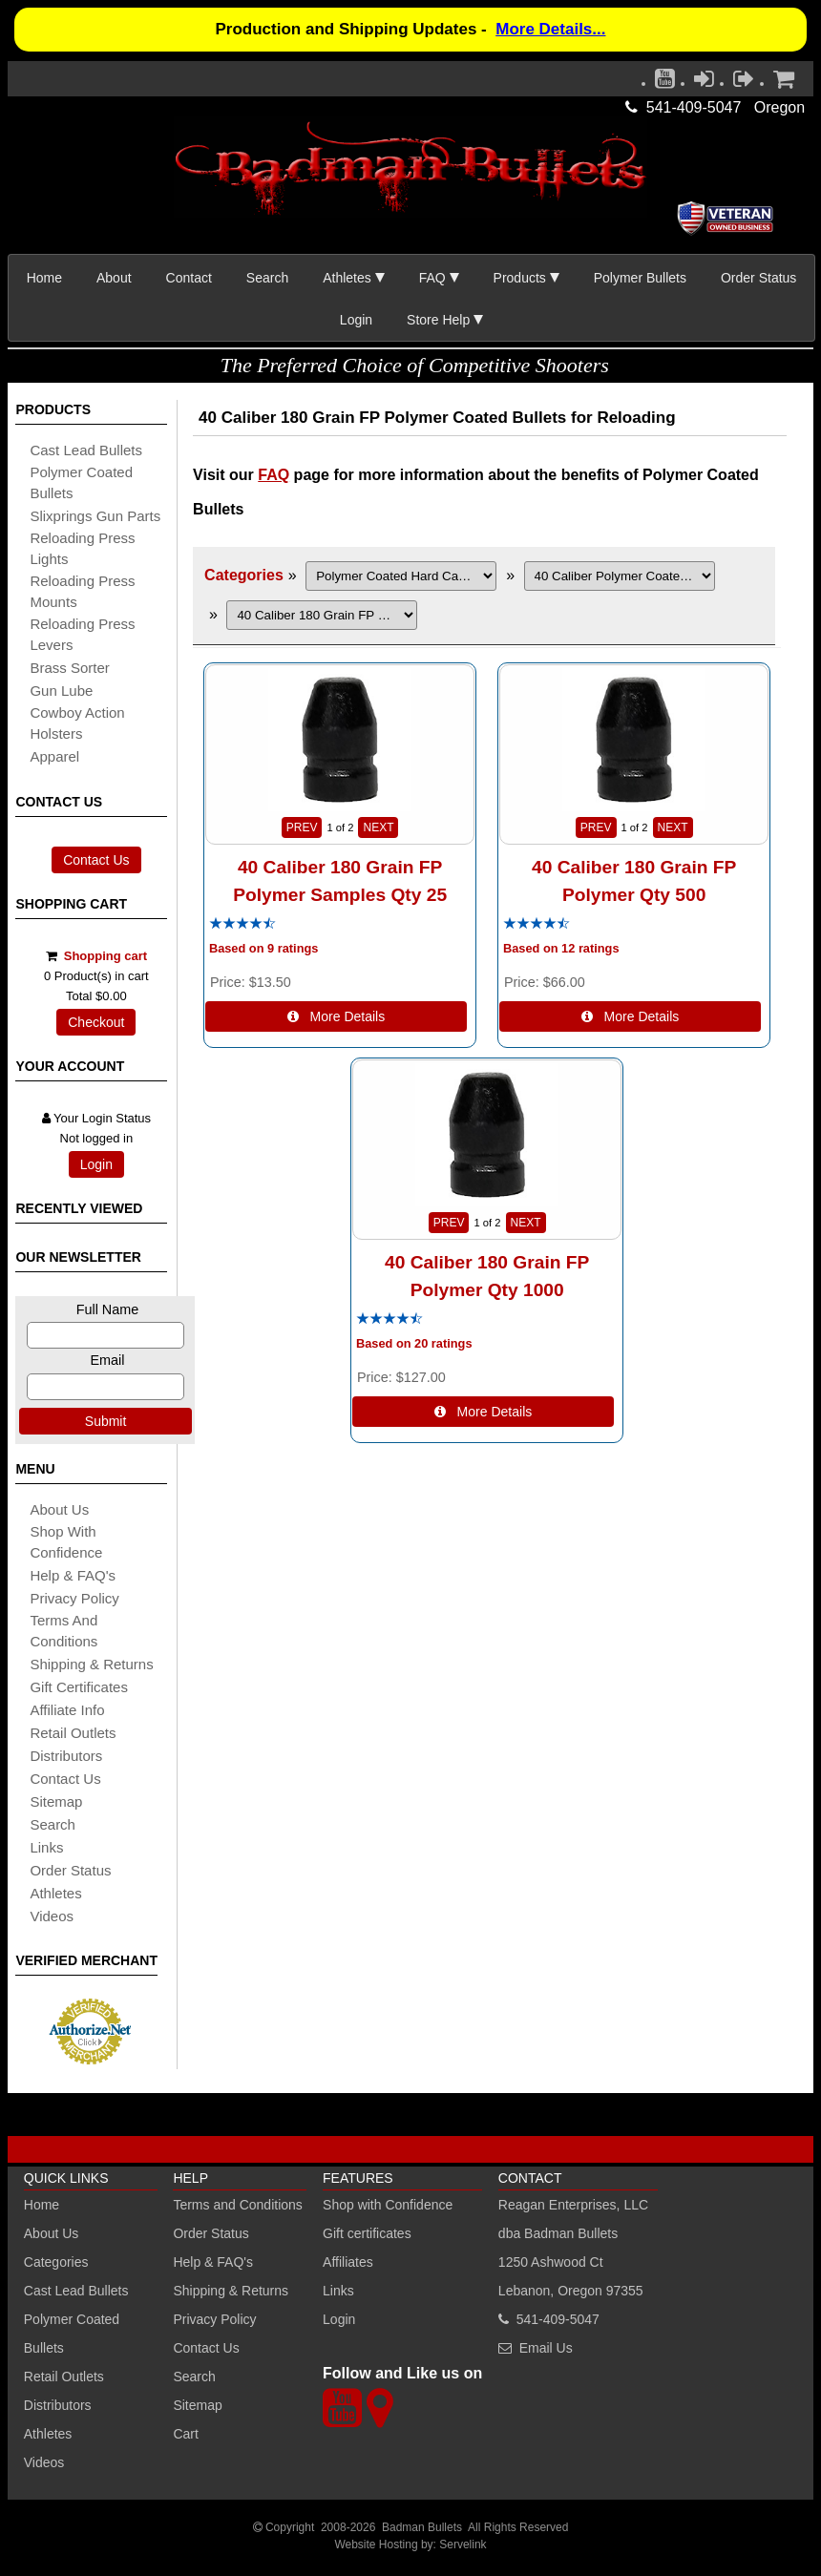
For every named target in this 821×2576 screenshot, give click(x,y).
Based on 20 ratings (414, 1344)
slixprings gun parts (95, 516)
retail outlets (73, 1733)
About (114, 277)
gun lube (61, 690)
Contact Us (96, 860)
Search (267, 277)
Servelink (462, 2544)
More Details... (550, 29)
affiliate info (67, 1710)
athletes (55, 1893)
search (52, 1824)
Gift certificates (79, 1687)
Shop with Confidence (66, 1541)
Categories (244, 575)
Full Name (107, 1309)
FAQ (432, 277)
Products (520, 277)
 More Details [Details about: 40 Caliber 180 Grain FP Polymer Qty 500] (630, 1016)
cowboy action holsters (77, 723)
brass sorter (69, 668)
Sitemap (197, 2405)
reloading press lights (82, 548)
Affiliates (348, 2262)
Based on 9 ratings (264, 949)
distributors (66, 1756)
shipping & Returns (91, 1664)
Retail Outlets (64, 2376)
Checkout (96, 1022)
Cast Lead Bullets (76, 2290)
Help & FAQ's (73, 1575)
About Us (59, 1509)
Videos (52, 1916)
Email (107, 1360)
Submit (106, 1421)
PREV (302, 827)
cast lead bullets (86, 450)
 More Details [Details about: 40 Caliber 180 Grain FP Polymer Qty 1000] (483, 1411)
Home (44, 277)
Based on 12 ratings (561, 949)
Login (356, 319)
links (46, 1847)
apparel (54, 756)
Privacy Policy (74, 1598)
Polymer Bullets (640, 277)
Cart (185, 2433)
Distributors (58, 2405)
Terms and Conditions (63, 1630)
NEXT (378, 827)
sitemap (56, 1801)
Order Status (758, 277)
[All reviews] (242, 924)
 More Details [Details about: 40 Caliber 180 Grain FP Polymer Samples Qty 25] (336, 1016)
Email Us (546, 2348)
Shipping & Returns (230, 2290)
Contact (189, 277)
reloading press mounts (82, 591)
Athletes (48, 2433)
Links (338, 2290)
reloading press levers (82, 634)
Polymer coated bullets (81, 482)
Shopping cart (105, 956)
